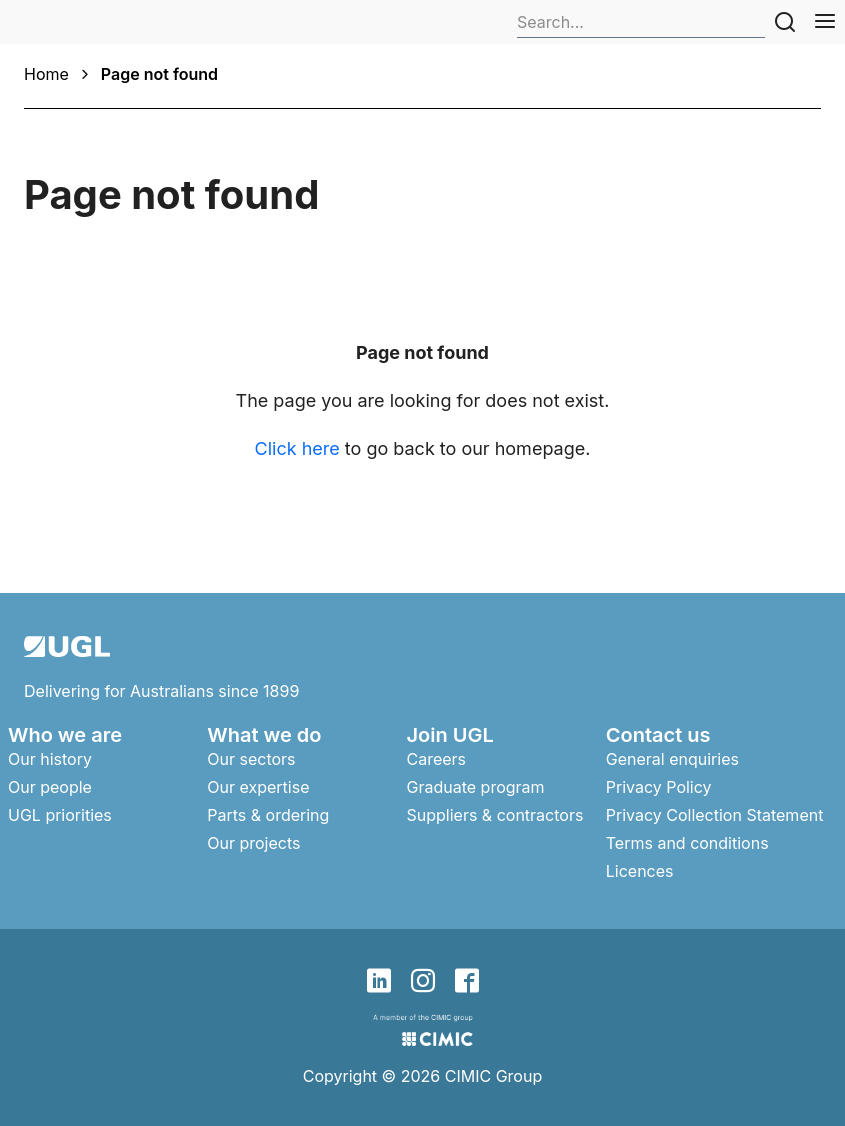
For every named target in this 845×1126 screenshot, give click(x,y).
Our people (50, 787)
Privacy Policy (659, 787)
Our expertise (258, 787)
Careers (437, 759)
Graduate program (476, 787)
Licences (640, 871)
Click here (297, 448)
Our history (50, 759)
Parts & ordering (268, 815)
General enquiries (672, 759)
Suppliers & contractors (495, 815)
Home (46, 74)
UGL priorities (60, 815)
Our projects (253, 843)
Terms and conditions (687, 843)
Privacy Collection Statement (715, 815)
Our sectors (251, 759)
